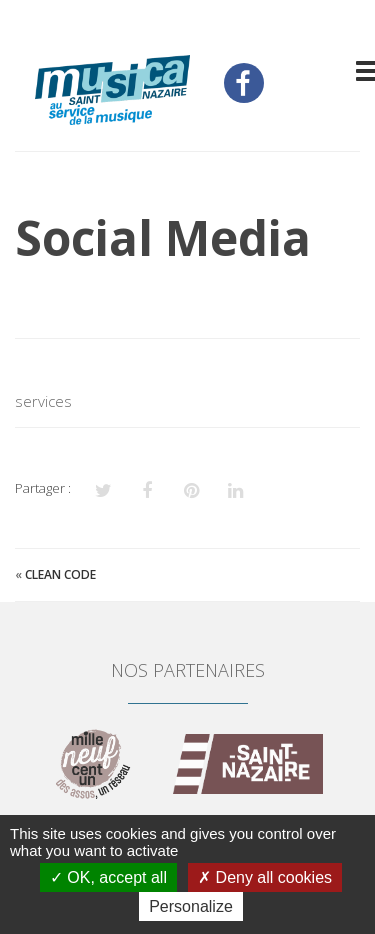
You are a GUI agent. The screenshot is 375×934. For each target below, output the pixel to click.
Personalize (191, 906)
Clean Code (60, 574)
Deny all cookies (265, 877)
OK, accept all (108, 877)
